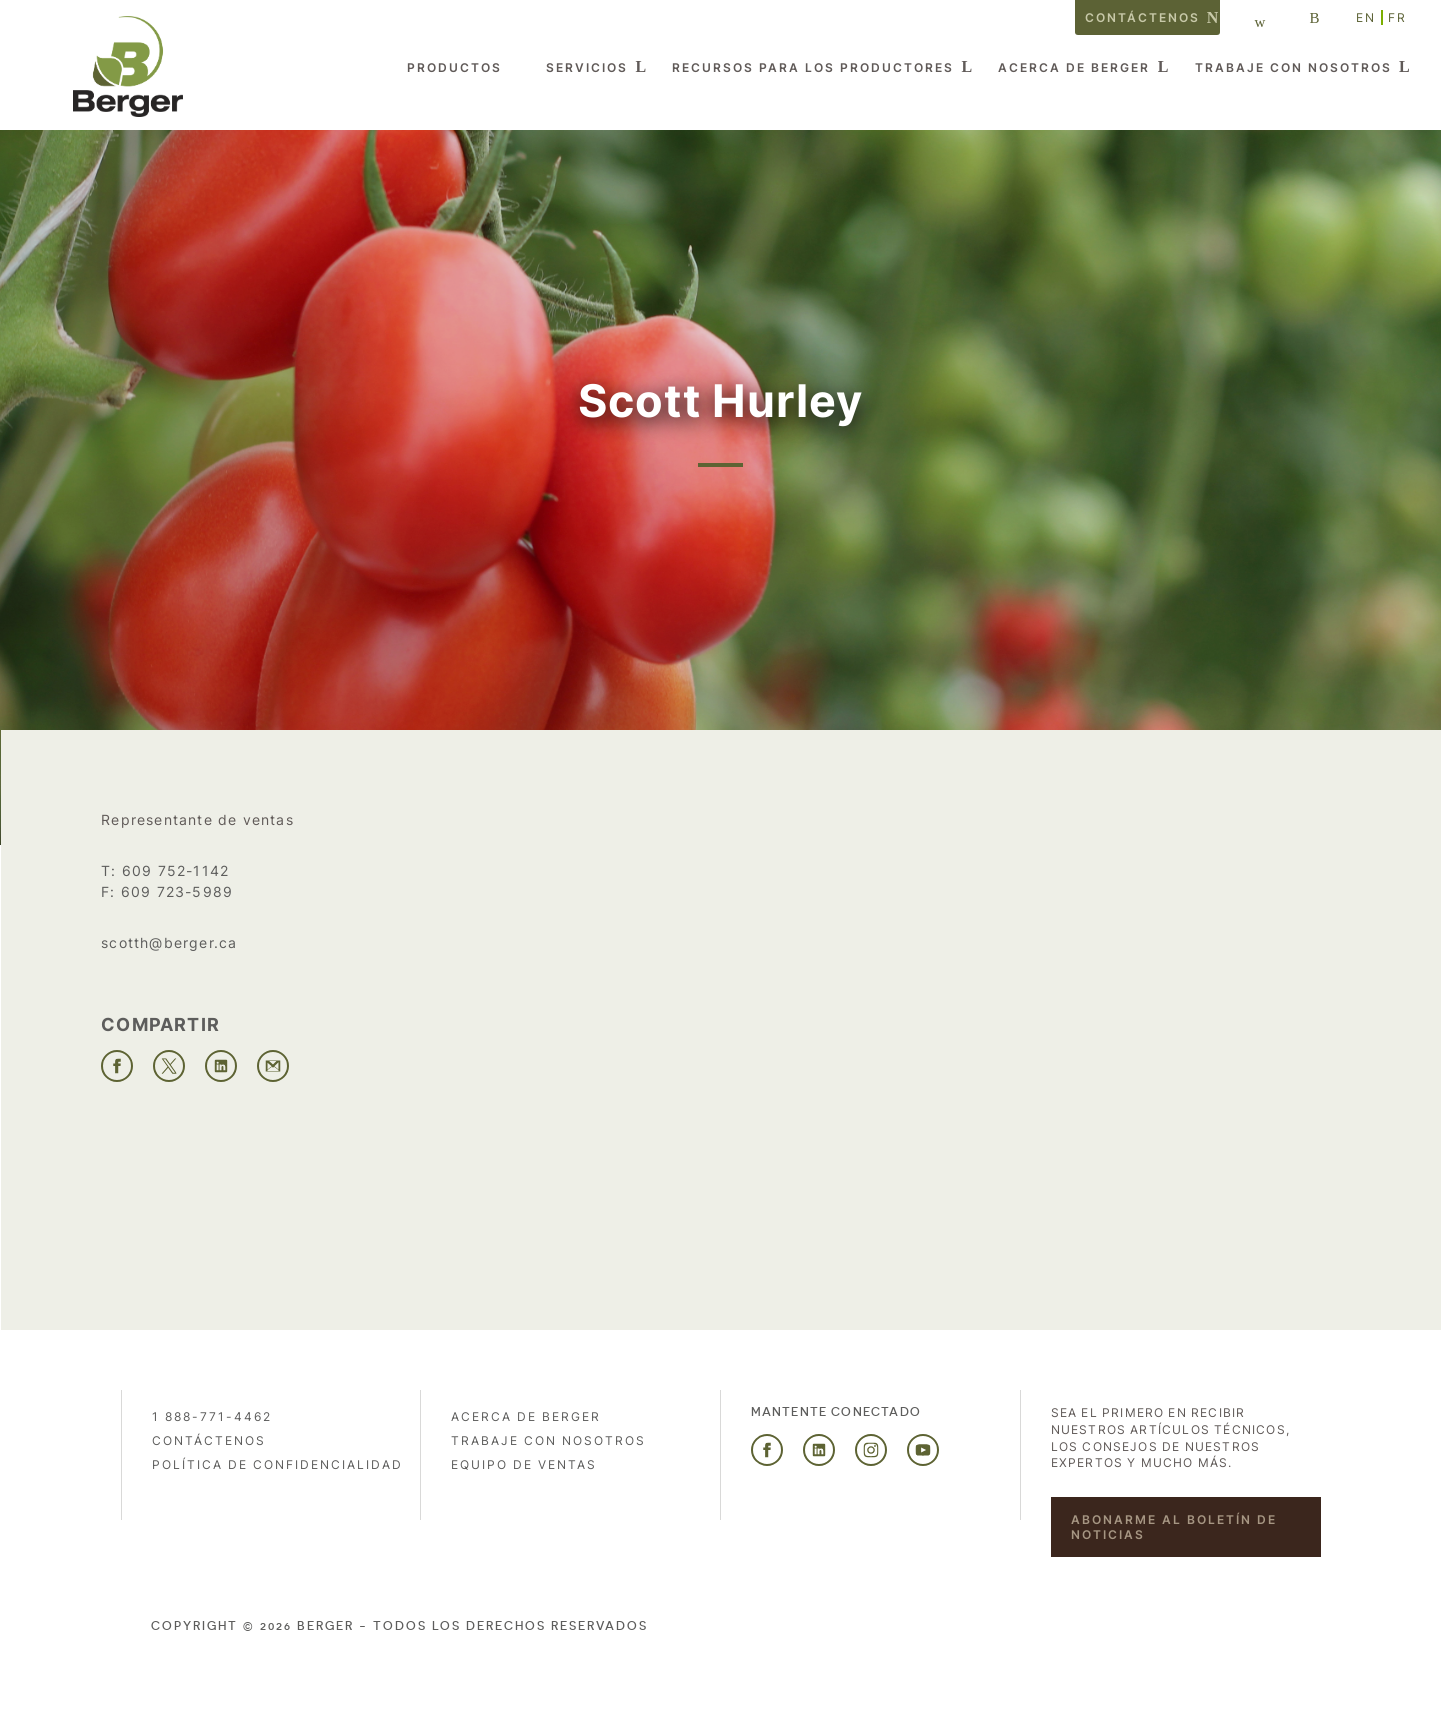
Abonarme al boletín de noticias (1174, 1527)
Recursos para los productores (813, 67)
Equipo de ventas (524, 1464)
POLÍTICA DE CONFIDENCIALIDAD (277, 1464)
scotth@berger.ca (169, 942)
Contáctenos (1142, 17)
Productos (454, 67)
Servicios (587, 67)
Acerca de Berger (1074, 67)
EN (1366, 17)
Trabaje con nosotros (1293, 67)
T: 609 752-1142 (165, 870)
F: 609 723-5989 (167, 891)
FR (1397, 17)
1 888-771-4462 (212, 1416)
